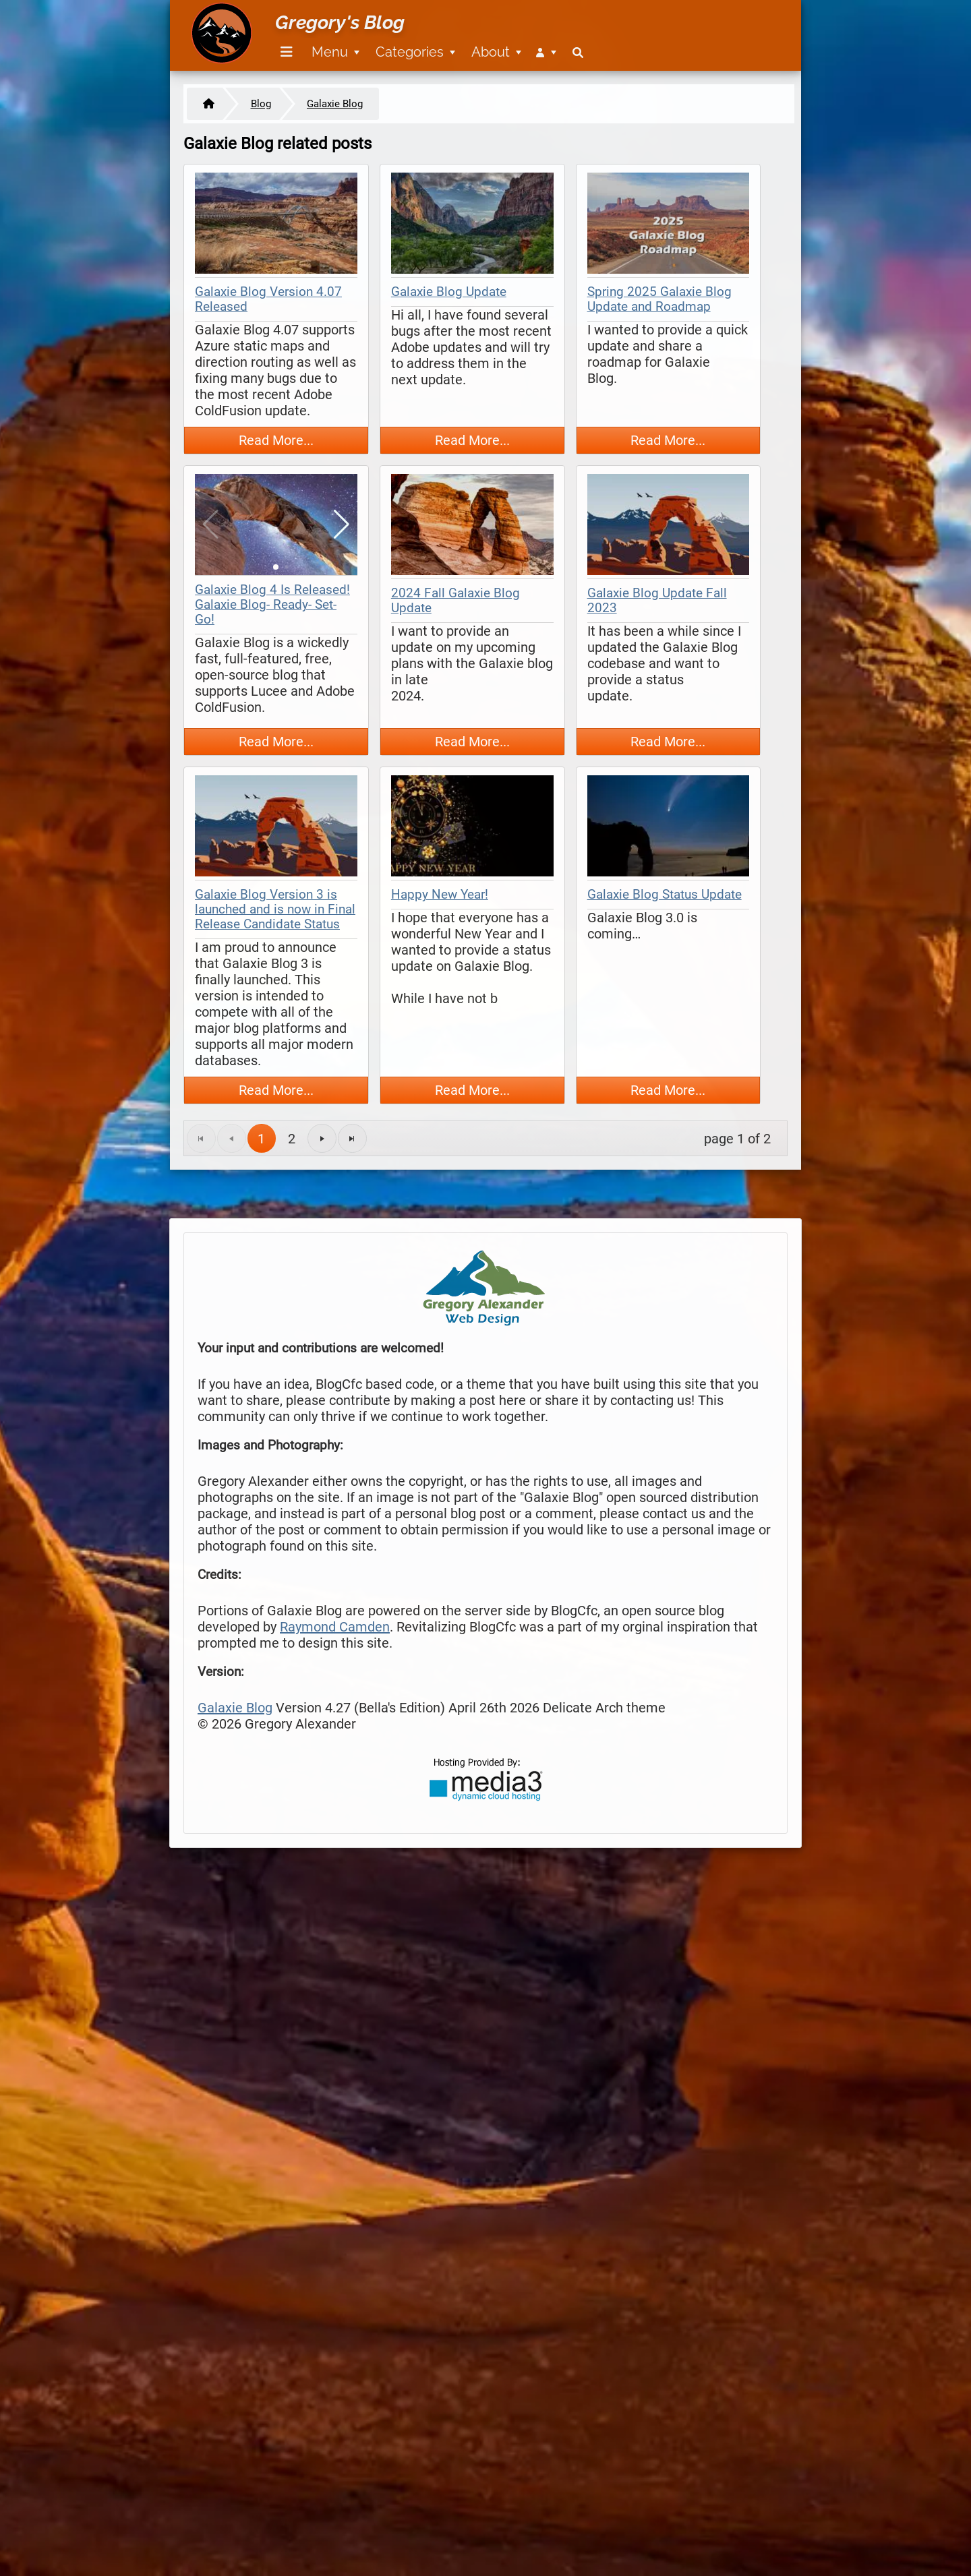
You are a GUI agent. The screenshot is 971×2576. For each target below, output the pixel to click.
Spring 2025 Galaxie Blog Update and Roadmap (659, 299)
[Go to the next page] (321, 1138)
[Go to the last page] (352, 1138)
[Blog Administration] (545, 52)
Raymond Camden (335, 1627)
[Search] (578, 52)
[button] (341, 524)
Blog (261, 104)
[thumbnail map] (276, 225)
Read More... (276, 440)
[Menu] (286, 52)
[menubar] (429, 44)
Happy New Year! (439, 894)
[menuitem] (284, 52)
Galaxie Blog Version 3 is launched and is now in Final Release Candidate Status (275, 909)
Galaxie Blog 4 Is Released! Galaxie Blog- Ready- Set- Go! (272, 604)
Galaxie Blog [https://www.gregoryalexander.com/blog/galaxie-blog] (335, 104)
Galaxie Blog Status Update (664, 894)
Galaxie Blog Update (448, 291)
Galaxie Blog (235, 1708)
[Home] (205, 104)
